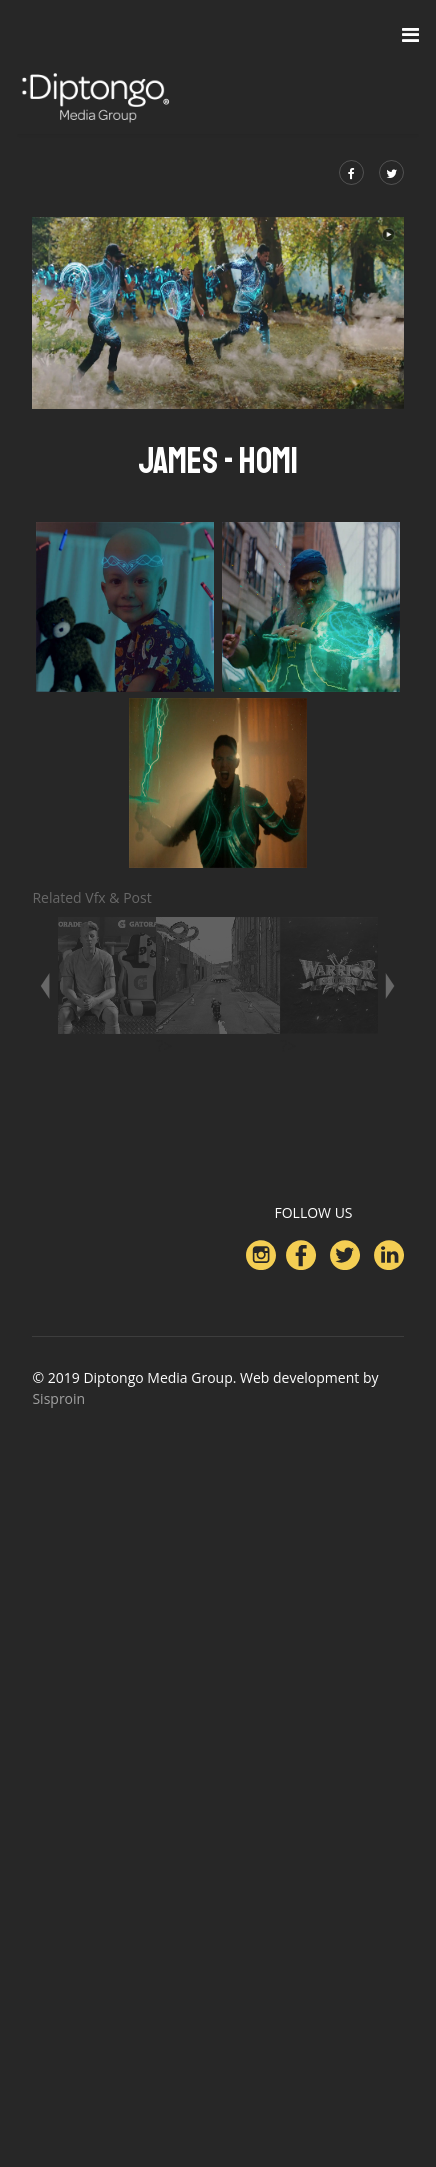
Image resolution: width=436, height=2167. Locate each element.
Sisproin (58, 1398)
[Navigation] (410, 35)
